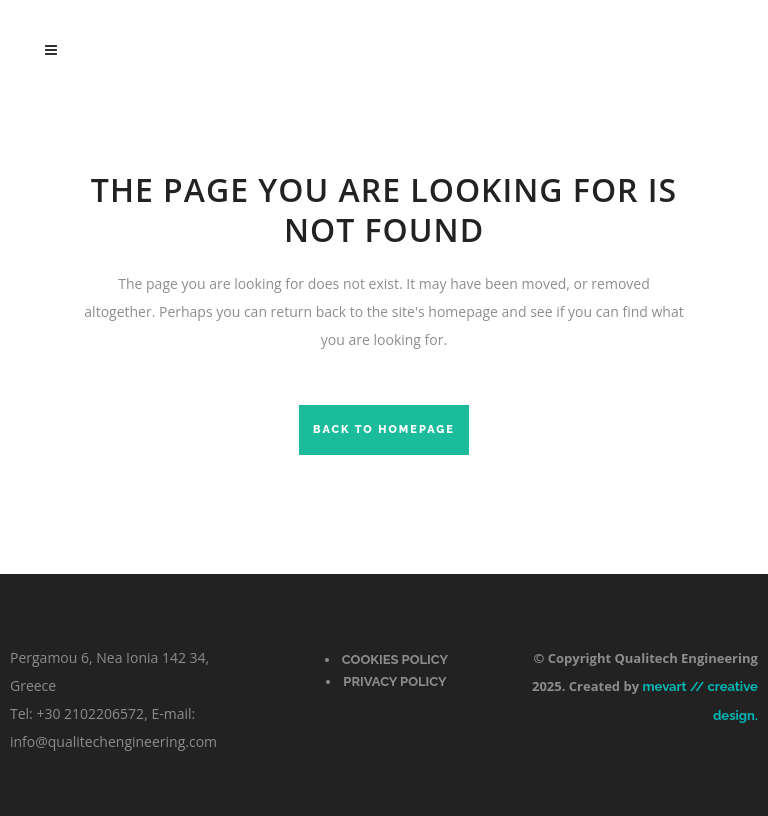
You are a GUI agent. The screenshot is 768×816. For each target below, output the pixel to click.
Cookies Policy (395, 659)
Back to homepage (384, 429)
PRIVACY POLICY (394, 681)
